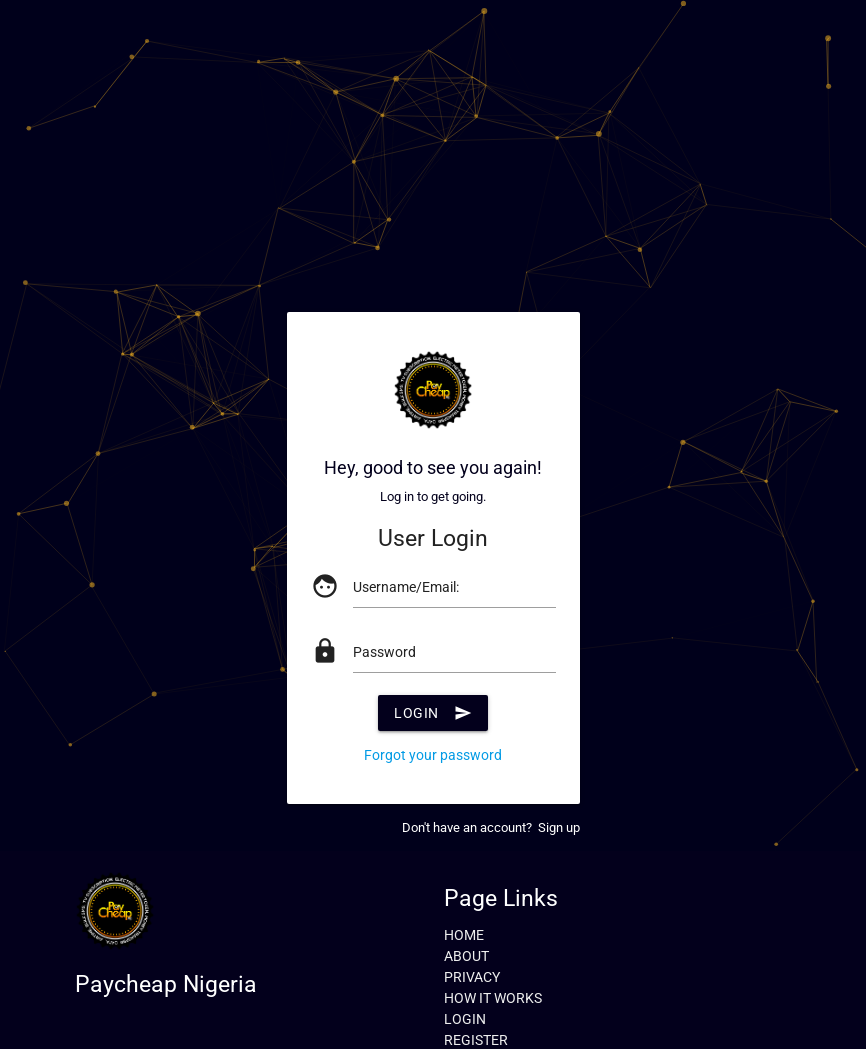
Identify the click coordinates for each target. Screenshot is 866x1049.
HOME (464, 935)
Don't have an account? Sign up (491, 827)
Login (433, 713)
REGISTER (476, 1040)
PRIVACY (472, 977)
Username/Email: (406, 587)
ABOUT (466, 956)
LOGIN (465, 1019)
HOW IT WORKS (493, 998)
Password (384, 652)
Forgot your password (433, 755)
